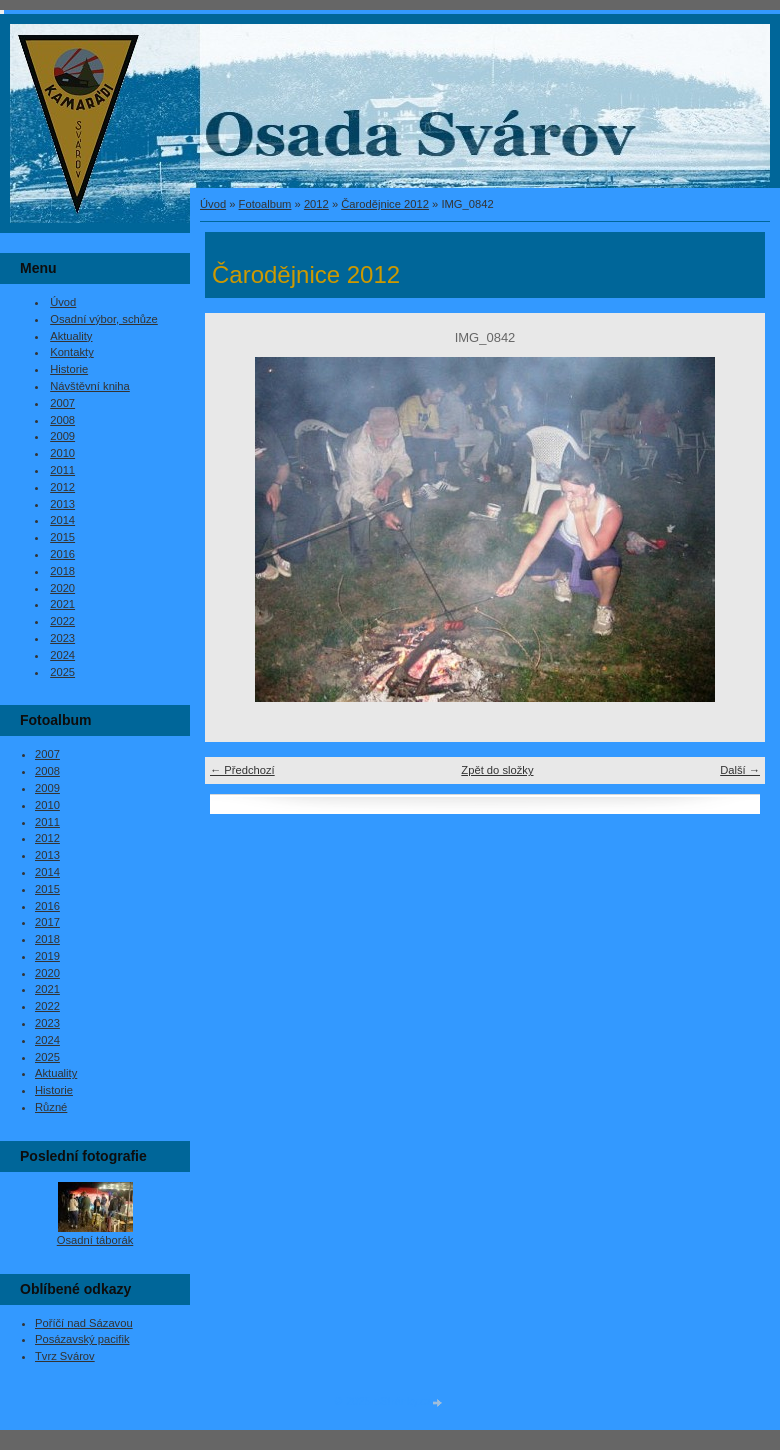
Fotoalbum (265, 204)
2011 (62, 470)
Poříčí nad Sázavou (84, 1323)
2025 (62, 672)
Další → (740, 770)
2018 (62, 571)
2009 (62, 436)
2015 (62, 537)
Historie (69, 369)
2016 (62, 554)
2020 (62, 588)
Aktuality (71, 336)
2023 (62, 638)
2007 (62, 403)
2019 (47, 956)
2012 (316, 204)
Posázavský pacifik (82, 1339)
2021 (62, 604)
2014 (62, 520)
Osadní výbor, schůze (104, 319)
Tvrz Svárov (65, 1356)
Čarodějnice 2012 (385, 204)
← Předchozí (242, 770)
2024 (62, 655)
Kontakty (72, 352)
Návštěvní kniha (90, 386)
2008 (62, 420)
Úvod (213, 204)
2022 (62, 621)
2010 (62, 453)
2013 (62, 504)
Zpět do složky (497, 770)
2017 (47, 922)
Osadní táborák (95, 1240)
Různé (51, 1107)
